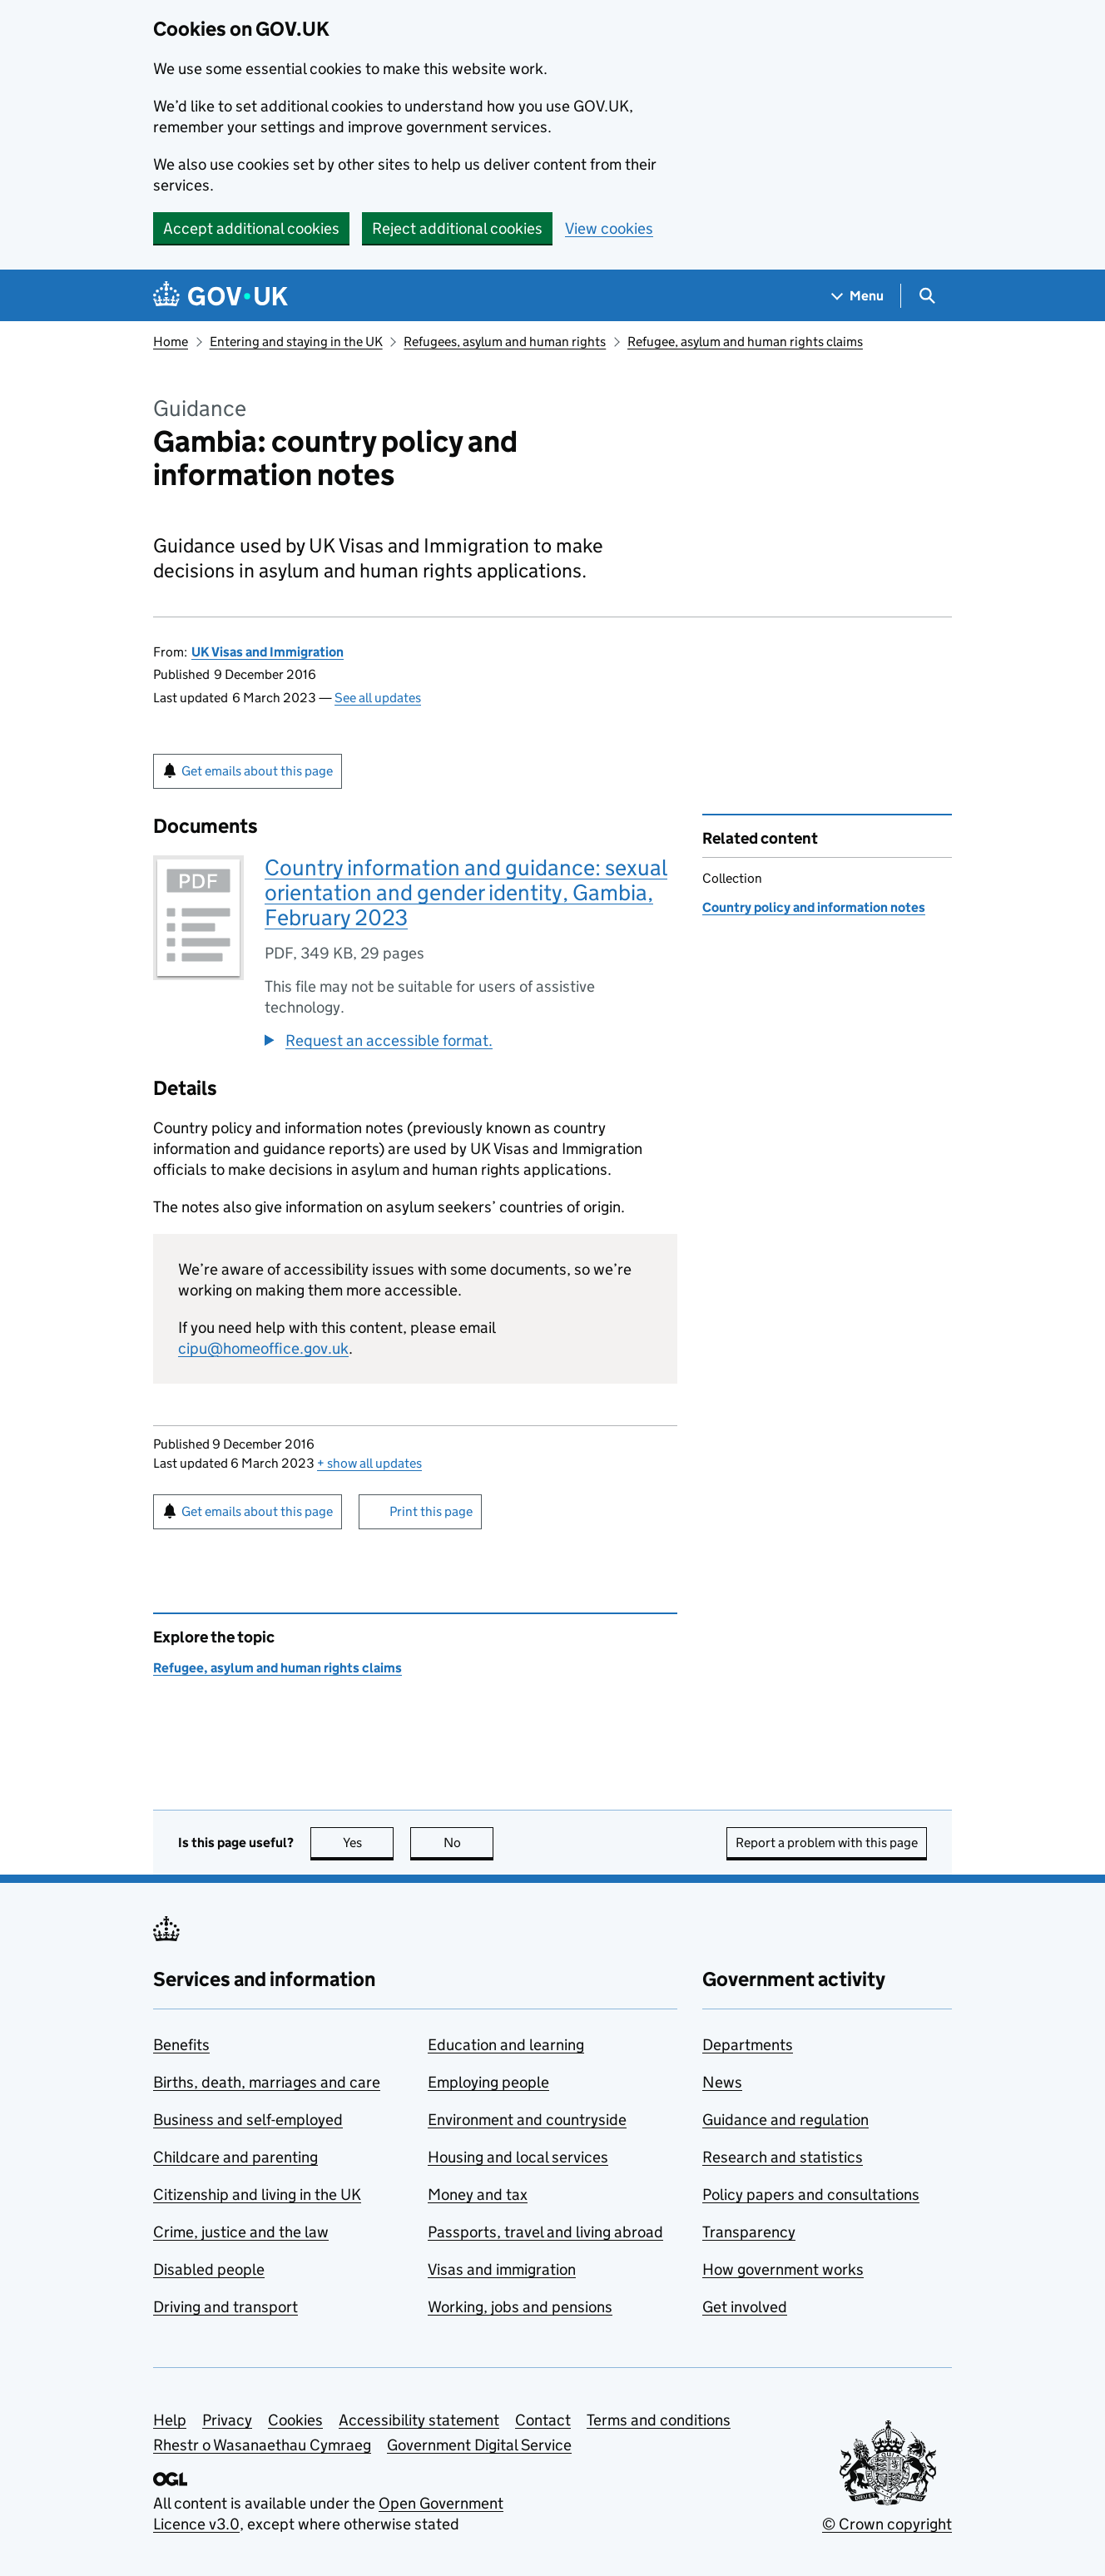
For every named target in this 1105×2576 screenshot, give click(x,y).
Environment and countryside (527, 2119)
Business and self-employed (248, 2119)
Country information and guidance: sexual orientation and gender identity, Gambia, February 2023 (466, 892)
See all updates (377, 698)
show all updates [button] (369, 1463)
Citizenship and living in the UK (257, 2194)
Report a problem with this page (827, 1842)
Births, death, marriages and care (266, 2082)
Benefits (181, 2044)
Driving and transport (225, 2306)
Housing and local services (518, 2157)
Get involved (744, 2306)
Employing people (488, 2082)
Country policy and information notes (813, 907)
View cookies (609, 228)
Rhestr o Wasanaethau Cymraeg (262, 2445)
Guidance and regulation (785, 2119)
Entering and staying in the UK (296, 341)
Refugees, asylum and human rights (505, 341)
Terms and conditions (659, 2420)
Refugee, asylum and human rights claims (745, 341)
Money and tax (478, 2194)
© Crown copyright (887, 2524)
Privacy (227, 2420)
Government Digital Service (479, 2445)
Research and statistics (782, 2157)
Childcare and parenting (235, 2157)
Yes (368, 1842)
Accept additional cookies (251, 228)
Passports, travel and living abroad (545, 2232)
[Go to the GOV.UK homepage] (220, 295)
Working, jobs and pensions (520, 2306)
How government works (783, 2269)
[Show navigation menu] (858, 295)
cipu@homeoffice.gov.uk (263, 1348)
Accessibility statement (419, 2420)
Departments (747, 2044)
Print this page (431, 1511)
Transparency (748, 2232)
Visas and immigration (502, 2269)
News (722, 2082)
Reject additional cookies (457, 228)
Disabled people (209, 2269)
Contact (543, 2420)
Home (170, 341)
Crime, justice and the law (241, 2232)
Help (169, 2420)
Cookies (295, 2420)
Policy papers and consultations (810, 2194)
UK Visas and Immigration (267, 652)
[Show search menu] (926, 295)
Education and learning (506, 2044)
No (468, 1842)
